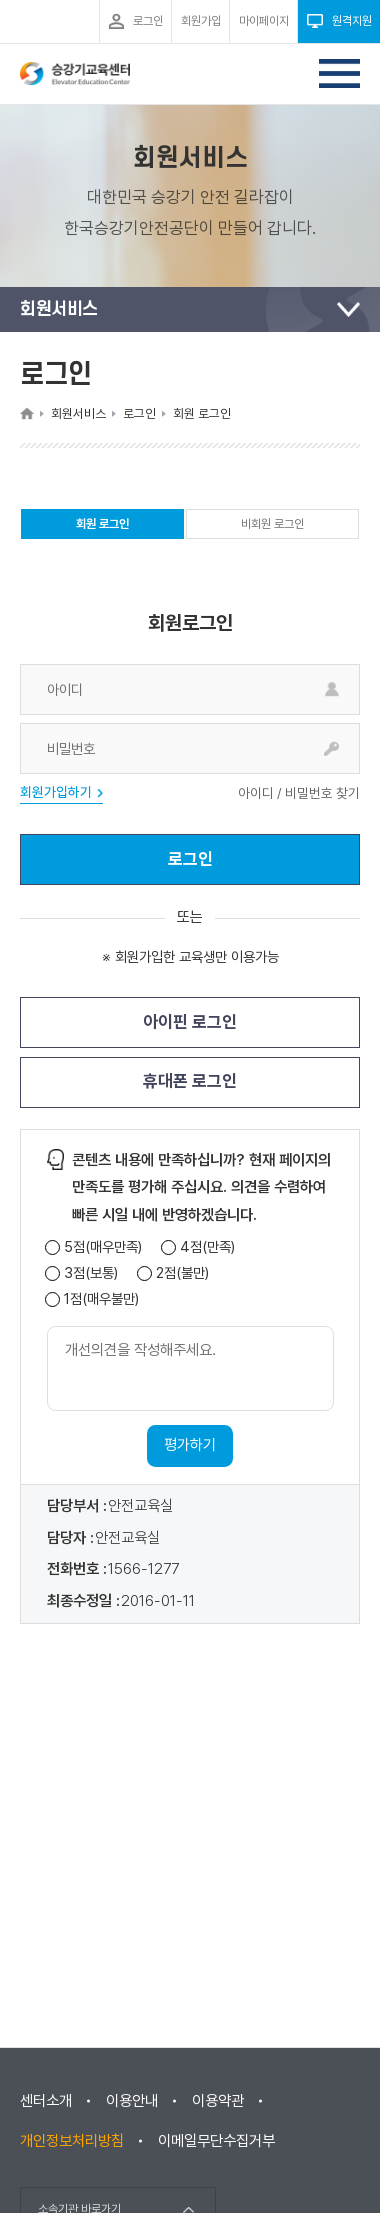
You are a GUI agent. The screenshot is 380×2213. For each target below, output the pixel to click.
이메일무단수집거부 (216, 2141)
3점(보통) (91, 1273)
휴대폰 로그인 (190, 1081)
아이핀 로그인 (190, 1022)
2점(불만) (182, 1273)
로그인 (190, 859)
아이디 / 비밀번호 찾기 (299, 794)
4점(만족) (207, 1247)
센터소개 (46, 2101)
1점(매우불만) (101, 1299)
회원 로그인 (102, 528)
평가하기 (190, 1445)
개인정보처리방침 (72, 2141)
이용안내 (132, 2101)
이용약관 (218, 2101)
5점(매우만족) (103, 1247)
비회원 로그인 (272, 524)
